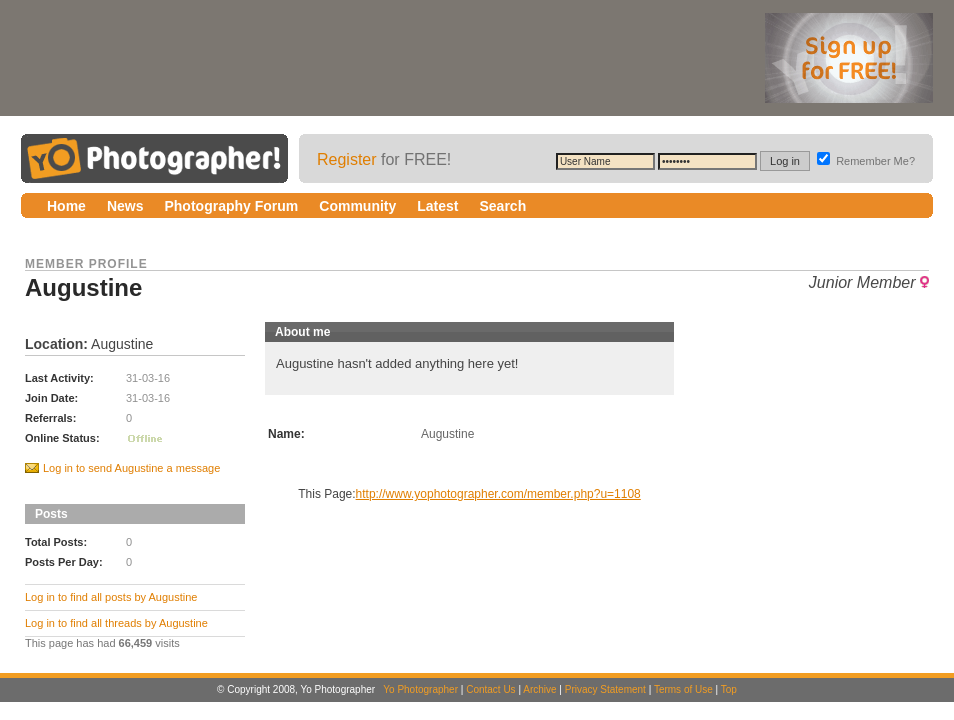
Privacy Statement (605, 689)
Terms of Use (683, 689)
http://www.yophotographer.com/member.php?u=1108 (498, 494)
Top (729, 689)
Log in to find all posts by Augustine (111, 597)
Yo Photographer (420, 689)
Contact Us (490, 689)
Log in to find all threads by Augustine (116, 623)
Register (347, 159)
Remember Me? (866, 161)
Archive (539, 689)
